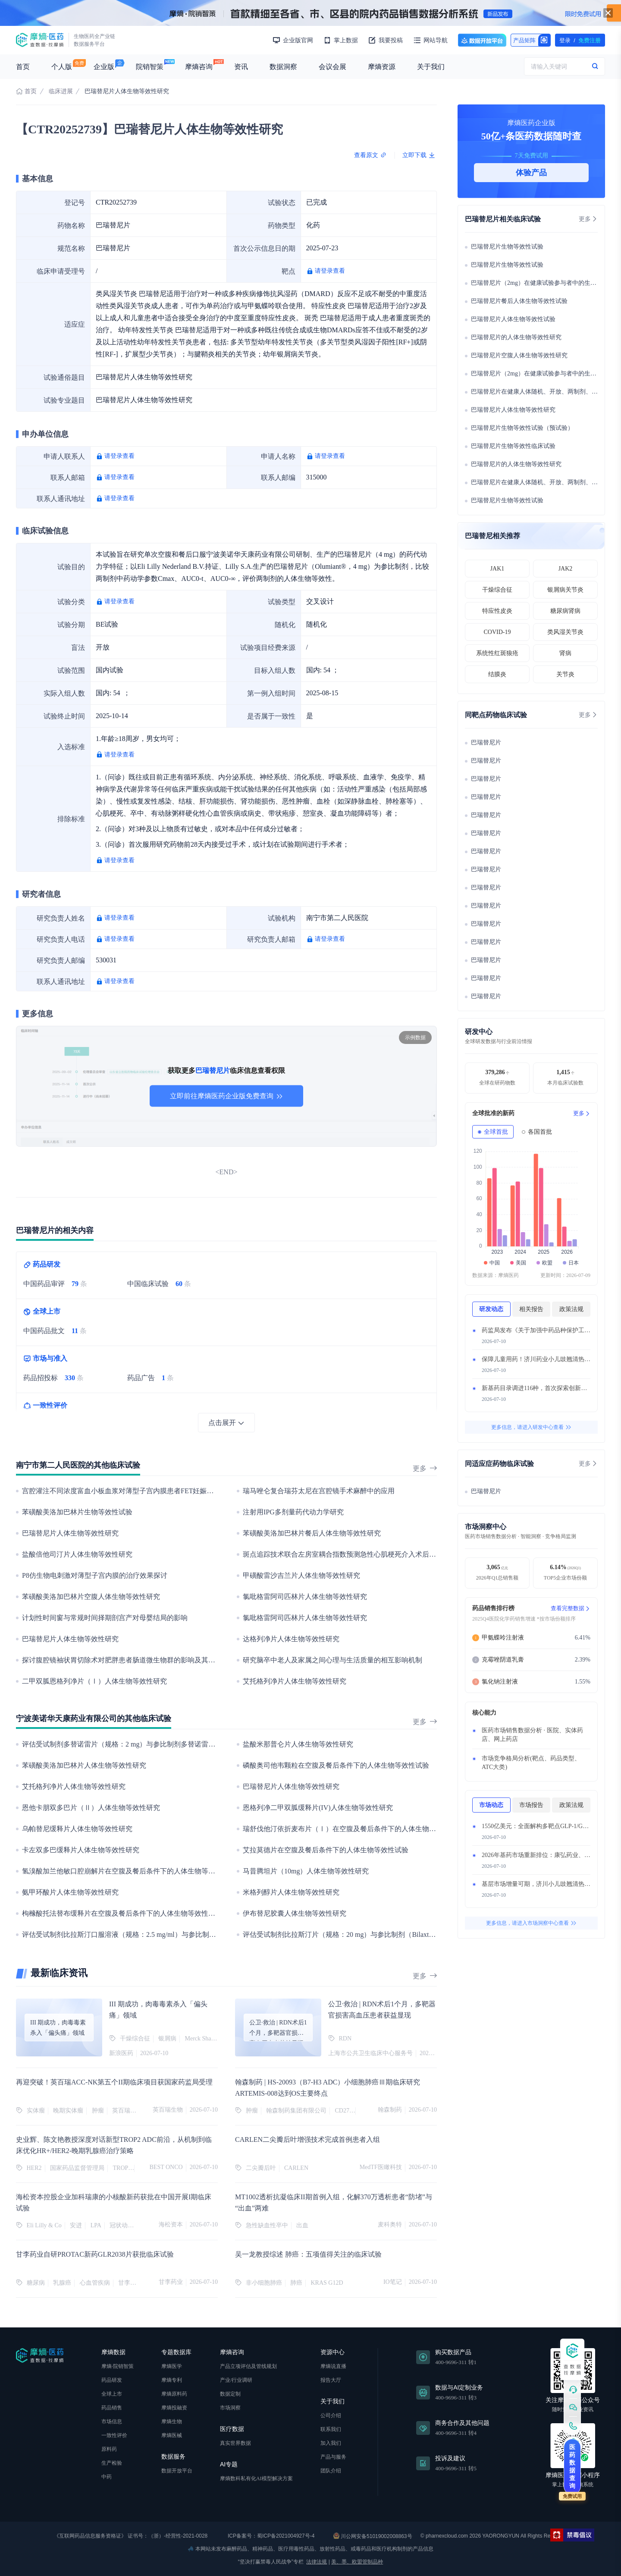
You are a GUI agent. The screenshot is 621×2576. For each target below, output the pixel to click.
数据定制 (230, 2394)
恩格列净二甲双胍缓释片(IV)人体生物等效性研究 (318, 1807)
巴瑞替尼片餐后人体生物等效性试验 (519, 301)
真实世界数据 (235, 2443)
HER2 (34, 2168)
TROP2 (122, 2168)
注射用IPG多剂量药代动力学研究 (293, 1512)
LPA (96, 2225)
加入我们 (330, 2443)
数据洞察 (283, 66)
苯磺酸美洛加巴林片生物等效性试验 (77, 1512)
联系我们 (330, 2429)
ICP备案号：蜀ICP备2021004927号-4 (270, 2536)
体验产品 (531, 172)
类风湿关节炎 (565, 632)
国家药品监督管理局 (77, 2168)
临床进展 (61, 91)
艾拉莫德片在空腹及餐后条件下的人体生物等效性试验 (325, 1850)
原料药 (109, 2449)
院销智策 (149, 66)
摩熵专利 (171, 2380)
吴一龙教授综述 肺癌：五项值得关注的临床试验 (308, 2254)
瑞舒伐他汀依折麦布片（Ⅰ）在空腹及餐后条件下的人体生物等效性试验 (353, 1828)
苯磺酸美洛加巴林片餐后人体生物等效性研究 (312, 1533)
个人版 (61, 66)
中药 (106, 2477)
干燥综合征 (135, 2038)
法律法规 (316, 2562)
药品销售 (111, 2408)
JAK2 (565, 568)
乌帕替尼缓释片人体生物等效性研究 (77, 1828)
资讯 (241, 66)
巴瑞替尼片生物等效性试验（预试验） (522, 428)
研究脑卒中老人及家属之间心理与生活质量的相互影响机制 (332, 1660)
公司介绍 (330, 2415)
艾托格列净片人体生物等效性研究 (294, 1681)
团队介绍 (330, 2471)
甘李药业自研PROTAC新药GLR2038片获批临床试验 (95, 2254)
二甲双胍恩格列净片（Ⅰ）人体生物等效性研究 (94, 1681)
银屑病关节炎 (565, 589)
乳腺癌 (62, 2283)
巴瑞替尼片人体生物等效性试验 (513, 319)
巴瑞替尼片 (486, 742)
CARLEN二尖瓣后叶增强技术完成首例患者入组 (307, 2139)
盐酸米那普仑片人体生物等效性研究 (298, 1744)
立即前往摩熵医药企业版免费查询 (226, 1096)
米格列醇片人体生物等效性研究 (291, 1892)
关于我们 (431, 66)
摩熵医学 (171, 2366)
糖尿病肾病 (565, 611)
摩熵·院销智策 (117, 2366)
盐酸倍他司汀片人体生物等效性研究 (77, 1554)
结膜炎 (497, 674)
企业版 (104, 66)
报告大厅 (330, 2380)
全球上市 (111, 2394)
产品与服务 (333, 2457)
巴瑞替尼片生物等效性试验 (507, 246)
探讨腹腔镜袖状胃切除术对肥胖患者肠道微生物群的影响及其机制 (122, 1660)
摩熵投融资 (174, 2408)
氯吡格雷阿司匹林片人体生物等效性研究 (305, 1596)
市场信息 (111, 2421)
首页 (23, 66)
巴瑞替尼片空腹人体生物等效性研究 (519, 355)
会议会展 (332, 66)
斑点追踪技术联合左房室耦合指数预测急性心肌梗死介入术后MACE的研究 (356, 1554)
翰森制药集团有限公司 (296, 2110)
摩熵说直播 (333, 2366)
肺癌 (296, 2283)
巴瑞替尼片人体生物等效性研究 (70, 1533)
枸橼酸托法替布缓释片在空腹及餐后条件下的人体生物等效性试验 (122, 1913)
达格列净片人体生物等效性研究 (291, 1639)
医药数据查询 (572, 2466)
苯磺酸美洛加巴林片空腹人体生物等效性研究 (91, 1596)
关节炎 (565, 674)
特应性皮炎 (497, 611)
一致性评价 (114, 2435)
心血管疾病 (95, 2283)
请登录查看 (330, 271)
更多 (425, 1468)
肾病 (565, 653)
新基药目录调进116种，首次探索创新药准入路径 (546, 1388)
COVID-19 (497, 632)
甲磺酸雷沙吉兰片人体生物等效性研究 (301, 1575)
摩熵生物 (171, 2421)
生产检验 (111, 2463)
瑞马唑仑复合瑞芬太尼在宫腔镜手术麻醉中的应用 (319, 1491)
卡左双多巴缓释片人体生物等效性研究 (80, 1850)
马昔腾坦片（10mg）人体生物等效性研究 (306, 1871)
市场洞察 (230, 2408)
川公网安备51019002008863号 (372, 2535)
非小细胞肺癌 (264, 2283)
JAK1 (497, 568)
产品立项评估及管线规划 (248, 2366)
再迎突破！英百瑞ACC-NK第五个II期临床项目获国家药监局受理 (114, 2082)
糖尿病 (36, 2283)
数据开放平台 (482, 40)
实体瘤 (36, 2110)
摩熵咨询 (199, 66)
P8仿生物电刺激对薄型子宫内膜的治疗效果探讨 (94, 1575)
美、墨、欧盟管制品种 (357, 2562)
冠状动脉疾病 (128, 2225)
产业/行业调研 (236, 2380)
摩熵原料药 (174, 2394)
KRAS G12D (327, 2283)
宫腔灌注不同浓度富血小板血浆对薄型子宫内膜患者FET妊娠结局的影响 (131, 1491)
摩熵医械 (171, 2435)
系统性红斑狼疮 (497, 653)
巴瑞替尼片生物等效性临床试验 (513, 446)
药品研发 (111, 2380)
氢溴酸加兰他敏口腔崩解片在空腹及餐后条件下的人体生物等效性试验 (129, 1871)
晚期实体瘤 (68, 2110)
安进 (76, 2225)
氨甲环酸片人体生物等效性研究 (70, 1892)
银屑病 (167, 2038)
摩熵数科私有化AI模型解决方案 (256, 2478)
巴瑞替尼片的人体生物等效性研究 (516, 337)
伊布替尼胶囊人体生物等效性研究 (294, 1913)
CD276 (343, 2110)
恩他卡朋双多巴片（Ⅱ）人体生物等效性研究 (91, 1807)
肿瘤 (98, 2110)
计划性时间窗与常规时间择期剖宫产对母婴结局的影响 (105, 1617)
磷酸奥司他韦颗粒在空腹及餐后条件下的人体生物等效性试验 (336, 1765)
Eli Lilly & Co (44, 2225)
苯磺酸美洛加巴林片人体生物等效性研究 (84, 1765)
